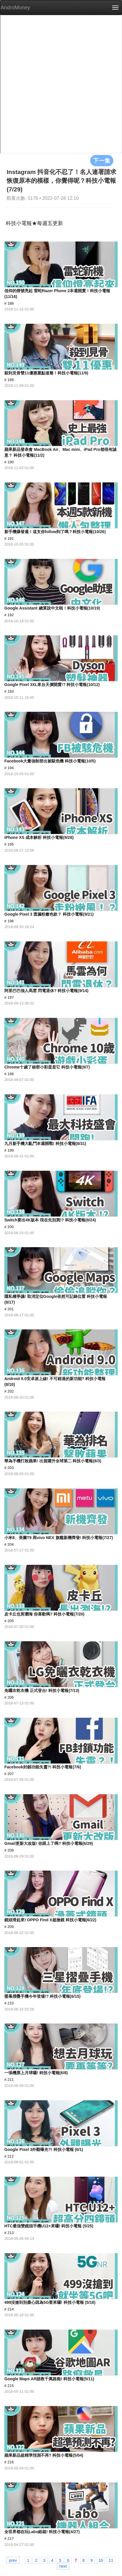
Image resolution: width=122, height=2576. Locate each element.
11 (111, 2560)
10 (101, 2560)
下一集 (101, 160)
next (63, 2566)
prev (13, 2560)
